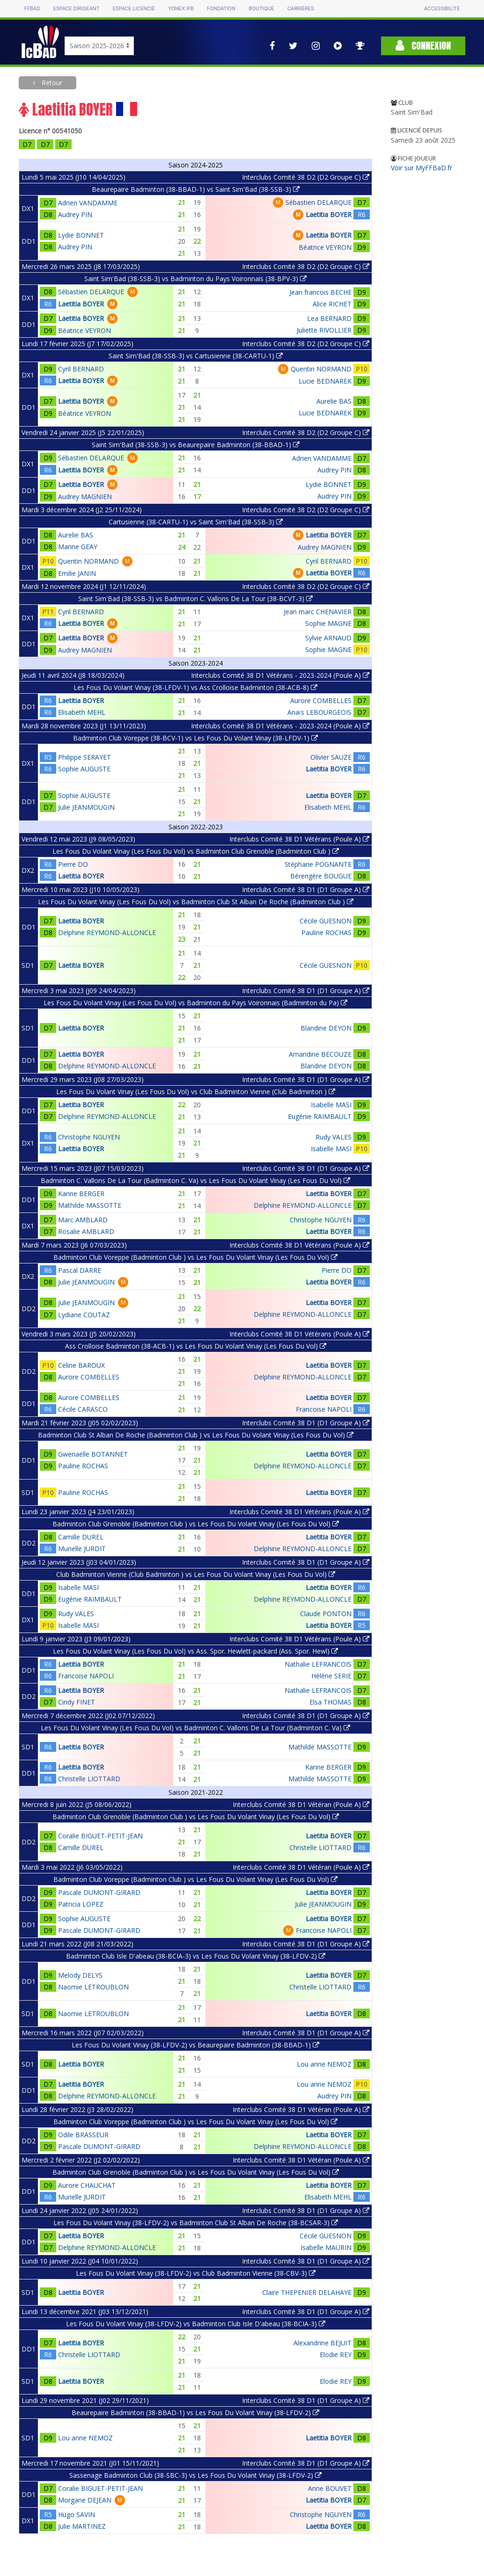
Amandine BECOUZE (320, 1054)
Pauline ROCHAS (326, 932)
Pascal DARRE (79, 1270)
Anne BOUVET (330, 2488)
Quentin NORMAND (321, 368)
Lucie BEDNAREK (325, 381)
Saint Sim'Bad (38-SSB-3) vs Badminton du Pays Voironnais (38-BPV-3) (195, 278)
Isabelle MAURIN (326, 2247)
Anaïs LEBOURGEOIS (319, 712)
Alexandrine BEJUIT (322, 2342)
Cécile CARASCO (83, 1409)
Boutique (261, 9)
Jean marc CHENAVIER (318, 611)
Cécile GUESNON (326, 920)
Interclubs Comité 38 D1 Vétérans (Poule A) (299, 838)
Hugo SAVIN (76, 2514)
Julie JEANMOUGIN (86, 807)
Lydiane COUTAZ (84, 1314)
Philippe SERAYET (84, 757)
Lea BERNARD (329, 318)
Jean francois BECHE (320, 292)
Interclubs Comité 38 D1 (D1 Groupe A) (305, 889)
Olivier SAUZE (331, 757)
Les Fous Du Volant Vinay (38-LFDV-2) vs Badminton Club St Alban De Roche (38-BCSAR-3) (195, 2222)
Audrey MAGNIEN (85, 496)
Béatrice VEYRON (325, 247)
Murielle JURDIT (82, 1548)
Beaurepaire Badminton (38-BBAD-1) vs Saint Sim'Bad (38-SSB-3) (196, 189)
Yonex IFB (181, 9)
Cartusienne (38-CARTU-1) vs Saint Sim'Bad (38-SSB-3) (196, 521)
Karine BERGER (81, 1193)
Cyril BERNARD (81, 368)
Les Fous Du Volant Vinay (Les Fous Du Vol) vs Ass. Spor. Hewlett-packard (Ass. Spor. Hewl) (195, 1651)
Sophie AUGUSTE (84, 768)
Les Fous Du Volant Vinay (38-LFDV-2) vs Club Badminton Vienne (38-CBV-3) (195, 2273)
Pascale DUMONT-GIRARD (99, 1892)
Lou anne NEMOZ (324, 2064)
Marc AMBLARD (83, 1219)
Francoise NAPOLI (324, 1409)
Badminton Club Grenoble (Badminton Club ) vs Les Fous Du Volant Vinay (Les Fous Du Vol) (195, 1523)
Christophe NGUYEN (89, 1136)
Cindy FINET (76, 1702)
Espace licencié (134, 9)
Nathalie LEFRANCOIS (318, 1664)
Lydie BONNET (81, 235)
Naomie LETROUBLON (93, 1986)
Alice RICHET (332, 303)
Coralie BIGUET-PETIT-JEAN (100, 1835)
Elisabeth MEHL (81, 712)
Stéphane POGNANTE (318, 864)
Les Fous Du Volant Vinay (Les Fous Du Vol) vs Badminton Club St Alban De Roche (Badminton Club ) (195, 901)
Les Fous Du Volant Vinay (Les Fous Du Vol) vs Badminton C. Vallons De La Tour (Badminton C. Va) (195, 1727)
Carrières (300, 9)
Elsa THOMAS (330, 1702)
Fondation (221, 9)
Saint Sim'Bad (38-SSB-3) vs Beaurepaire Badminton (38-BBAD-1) (196, 444)
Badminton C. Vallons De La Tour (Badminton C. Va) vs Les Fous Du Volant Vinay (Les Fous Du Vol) (195, 1180)
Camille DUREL (80, 1536)
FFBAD (32, 9)
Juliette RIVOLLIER (324, 330)
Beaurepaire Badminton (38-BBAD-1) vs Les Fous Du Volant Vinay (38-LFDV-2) (195, 2412)
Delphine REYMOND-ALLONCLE (107, 932)
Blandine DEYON (326, 1027)
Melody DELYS (80, 1975)
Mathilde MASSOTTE (89, 1205)
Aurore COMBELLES (321, 700)
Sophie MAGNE (328, 623)
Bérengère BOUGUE (321, 875)
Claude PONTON (326, 1613)
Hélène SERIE (331, 1675)
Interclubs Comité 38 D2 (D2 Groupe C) (305, 177)
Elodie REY (336, 2354)
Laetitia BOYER (329, 214)
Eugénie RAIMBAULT (320, 1116)
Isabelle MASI (331, 1104)
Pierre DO (73, 864)
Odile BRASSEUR (83, 2134)
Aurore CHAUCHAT (87, 2185)
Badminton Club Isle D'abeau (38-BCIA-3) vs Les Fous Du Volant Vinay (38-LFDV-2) (195, 1956)
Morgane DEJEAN (84, 2500)
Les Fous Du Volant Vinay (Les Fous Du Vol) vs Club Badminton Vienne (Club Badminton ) (195, 1091)
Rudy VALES (333, 1136)
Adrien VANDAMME (87, 202)
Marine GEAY (77, 546)
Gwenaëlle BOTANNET (93, 1454)
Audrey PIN (75, 214)
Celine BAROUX (81, 1365)
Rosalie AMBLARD (86, 1231)
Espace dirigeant (76, 9)
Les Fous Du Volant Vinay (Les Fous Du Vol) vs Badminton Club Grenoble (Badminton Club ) (195, 851)
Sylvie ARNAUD (328, 637)
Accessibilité (442, 9)
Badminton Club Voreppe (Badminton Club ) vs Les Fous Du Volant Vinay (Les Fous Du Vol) (195, 1257)
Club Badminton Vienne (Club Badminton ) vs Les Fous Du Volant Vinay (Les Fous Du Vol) (195, 1574)
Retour (51, 82)
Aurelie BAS (334, 401)
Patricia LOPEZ (80, 1904)
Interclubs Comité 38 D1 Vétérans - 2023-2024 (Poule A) (280, 675)
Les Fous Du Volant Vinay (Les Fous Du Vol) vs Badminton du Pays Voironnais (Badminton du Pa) (195, 1002)
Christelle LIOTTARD (89, 1778)
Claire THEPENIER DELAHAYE (307, 2292)
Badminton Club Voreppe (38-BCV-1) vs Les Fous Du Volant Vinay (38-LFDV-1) (195, 737)
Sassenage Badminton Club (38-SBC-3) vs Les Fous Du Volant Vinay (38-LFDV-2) (195, 2475)
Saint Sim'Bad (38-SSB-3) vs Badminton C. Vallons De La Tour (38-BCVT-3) (195, 598)
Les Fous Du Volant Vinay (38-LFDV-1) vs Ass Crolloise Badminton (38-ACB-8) (195, 687)
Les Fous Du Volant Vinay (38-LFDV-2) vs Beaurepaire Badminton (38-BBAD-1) (195, 2044)
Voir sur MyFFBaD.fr (421, 167)
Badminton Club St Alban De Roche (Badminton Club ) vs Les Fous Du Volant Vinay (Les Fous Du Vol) (195, 1434)
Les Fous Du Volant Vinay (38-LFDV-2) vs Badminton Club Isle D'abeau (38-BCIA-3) (195, 2323)
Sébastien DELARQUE (319, 202)
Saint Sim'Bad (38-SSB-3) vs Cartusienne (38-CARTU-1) (196, 355)
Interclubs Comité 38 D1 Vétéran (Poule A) (301, 1804)
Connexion (423, 45)
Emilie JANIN (77, 573)
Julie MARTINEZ (82, 2526)
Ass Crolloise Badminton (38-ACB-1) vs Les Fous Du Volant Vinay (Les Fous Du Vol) (195, 1346)
